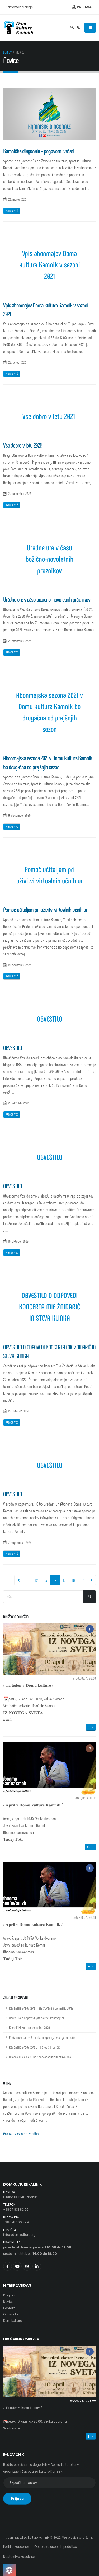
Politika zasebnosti (17, 2547)
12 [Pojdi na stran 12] (36, 1580)
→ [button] (90, 1727)
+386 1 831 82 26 (16, 2210)
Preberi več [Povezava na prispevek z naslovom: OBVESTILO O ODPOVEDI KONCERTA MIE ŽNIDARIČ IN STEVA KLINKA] (12, 1422)
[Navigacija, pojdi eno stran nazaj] (18, 1580)
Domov (7, 52)
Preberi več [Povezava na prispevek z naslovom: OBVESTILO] (12, 1114)
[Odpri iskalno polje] (72, 27)
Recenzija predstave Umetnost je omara (35, 2047)
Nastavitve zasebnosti (20, 2557)
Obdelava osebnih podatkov (56, 2547)
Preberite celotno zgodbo (21, 2133)
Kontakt (9, 2308)
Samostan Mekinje (19, 7)
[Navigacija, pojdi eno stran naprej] (91, 1580)
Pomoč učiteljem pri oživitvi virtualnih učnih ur (49, 874)
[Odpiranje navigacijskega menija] (90, 28)
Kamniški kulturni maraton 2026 (29, 2027)
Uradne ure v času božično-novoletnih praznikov (49, 559)
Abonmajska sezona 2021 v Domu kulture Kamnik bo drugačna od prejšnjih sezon (49, 712)
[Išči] (89, 1596)
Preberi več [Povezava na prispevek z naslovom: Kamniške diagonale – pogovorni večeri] (12, 211)
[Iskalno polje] (43, 1596)
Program (9, 2295)
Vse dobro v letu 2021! (49, 416)
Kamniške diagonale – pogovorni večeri (38, 151)
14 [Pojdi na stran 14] (57, 1580)
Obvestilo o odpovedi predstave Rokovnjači (36, 2018)
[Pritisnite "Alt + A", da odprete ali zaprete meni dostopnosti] (9, 2570)
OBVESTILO (49, 1018)
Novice (8, 2302)
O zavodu (10, 2314)
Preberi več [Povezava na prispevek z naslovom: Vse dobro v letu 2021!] (12, 505)
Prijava (82, 6)
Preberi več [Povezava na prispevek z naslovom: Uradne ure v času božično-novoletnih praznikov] (12, 652)
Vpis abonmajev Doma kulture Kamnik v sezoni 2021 (49, 264)
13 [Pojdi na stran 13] (45, 1580)
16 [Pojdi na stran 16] (73, 1580)
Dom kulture (12, 2321)
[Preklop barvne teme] (78, 27)
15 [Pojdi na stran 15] (64, 1580)
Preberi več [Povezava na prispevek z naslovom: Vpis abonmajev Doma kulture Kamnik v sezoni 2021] (12, 374)
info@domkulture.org (19, 2235)
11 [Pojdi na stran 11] (27, 1580)
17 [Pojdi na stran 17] (82, 1580)
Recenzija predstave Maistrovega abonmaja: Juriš (41, 2008)
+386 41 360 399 (16, 2222)
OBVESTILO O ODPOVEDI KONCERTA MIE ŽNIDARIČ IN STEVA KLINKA (49, 1306)
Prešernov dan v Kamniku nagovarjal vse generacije (42, 2037)
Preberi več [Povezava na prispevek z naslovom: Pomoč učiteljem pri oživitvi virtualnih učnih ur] (12, 976)
